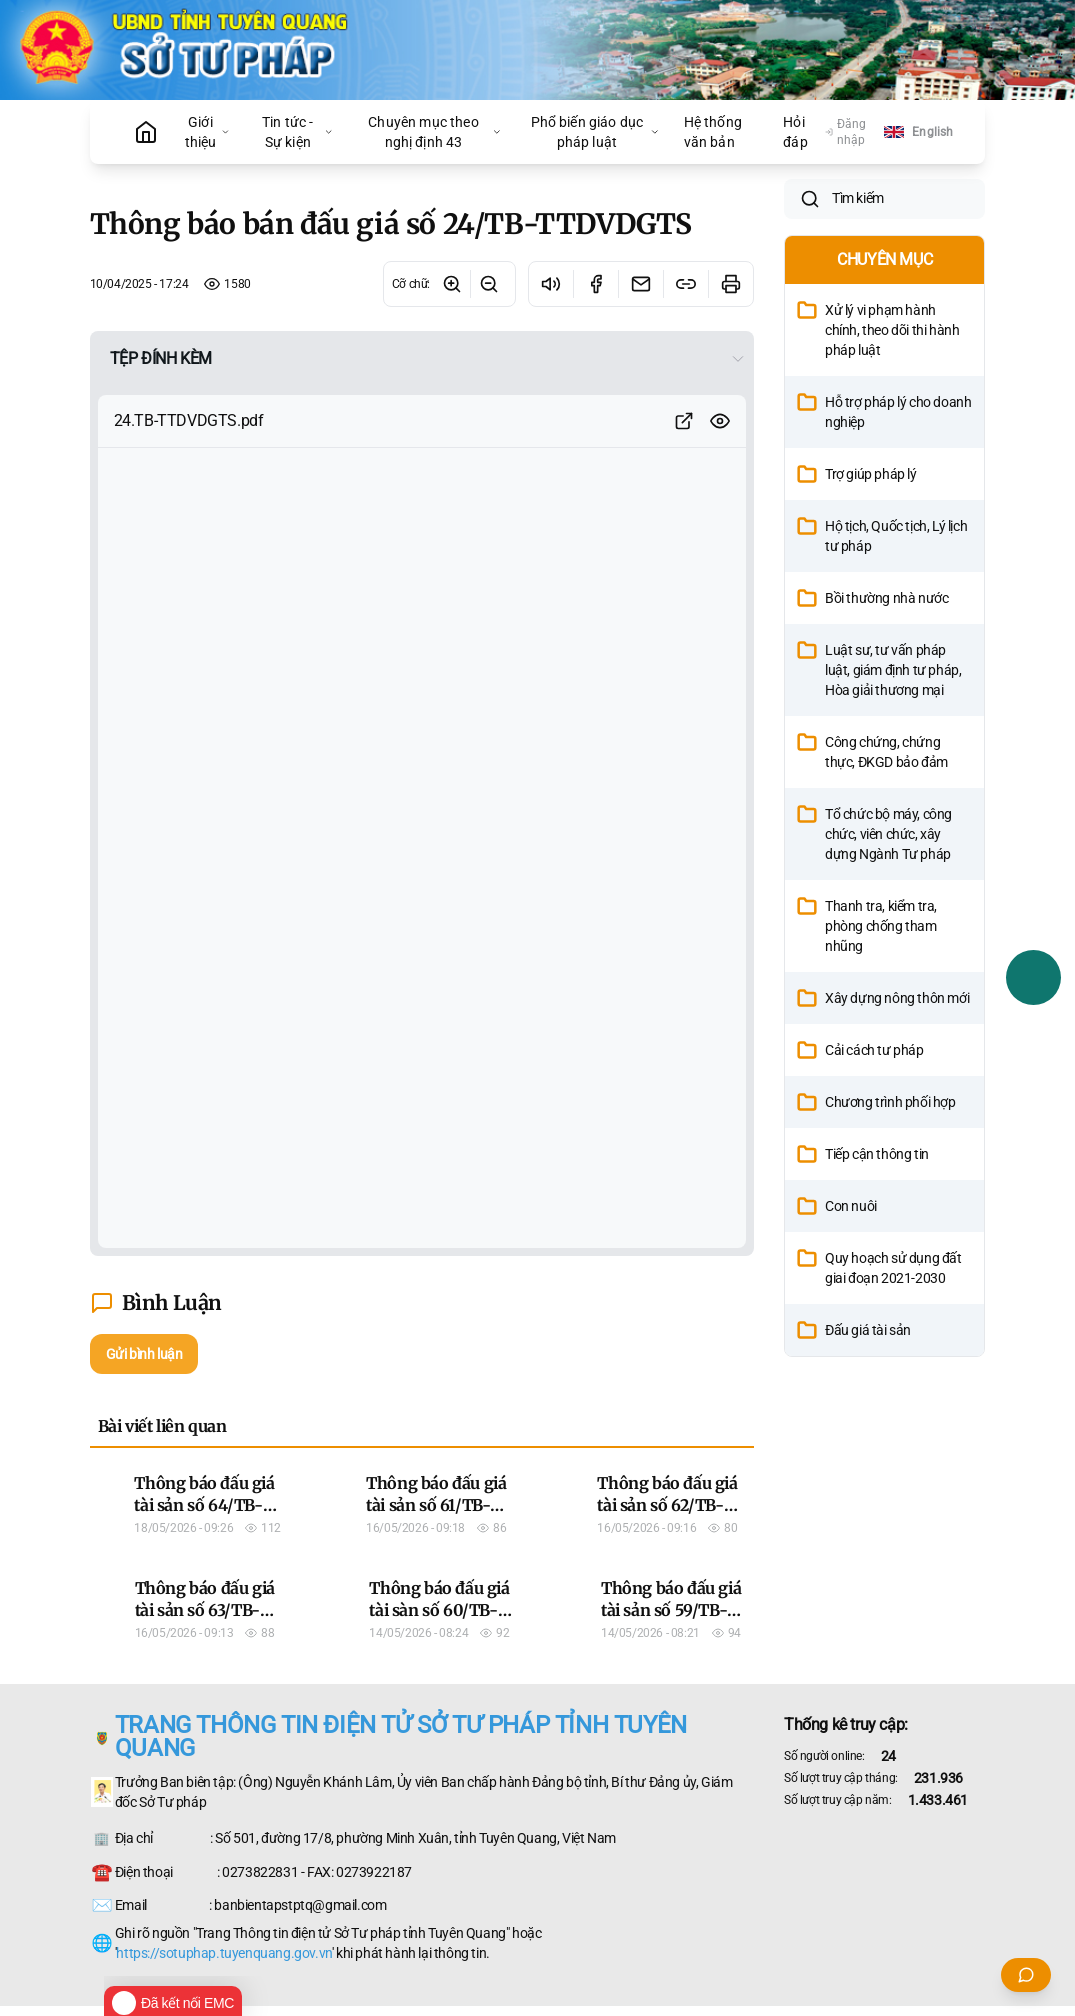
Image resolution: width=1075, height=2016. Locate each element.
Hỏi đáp (795, 132)
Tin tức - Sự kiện (297, 132)
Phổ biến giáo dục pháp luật (595, 132)
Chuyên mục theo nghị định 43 (435, 132)
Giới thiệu (208, 132)
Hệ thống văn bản (713, 132)
